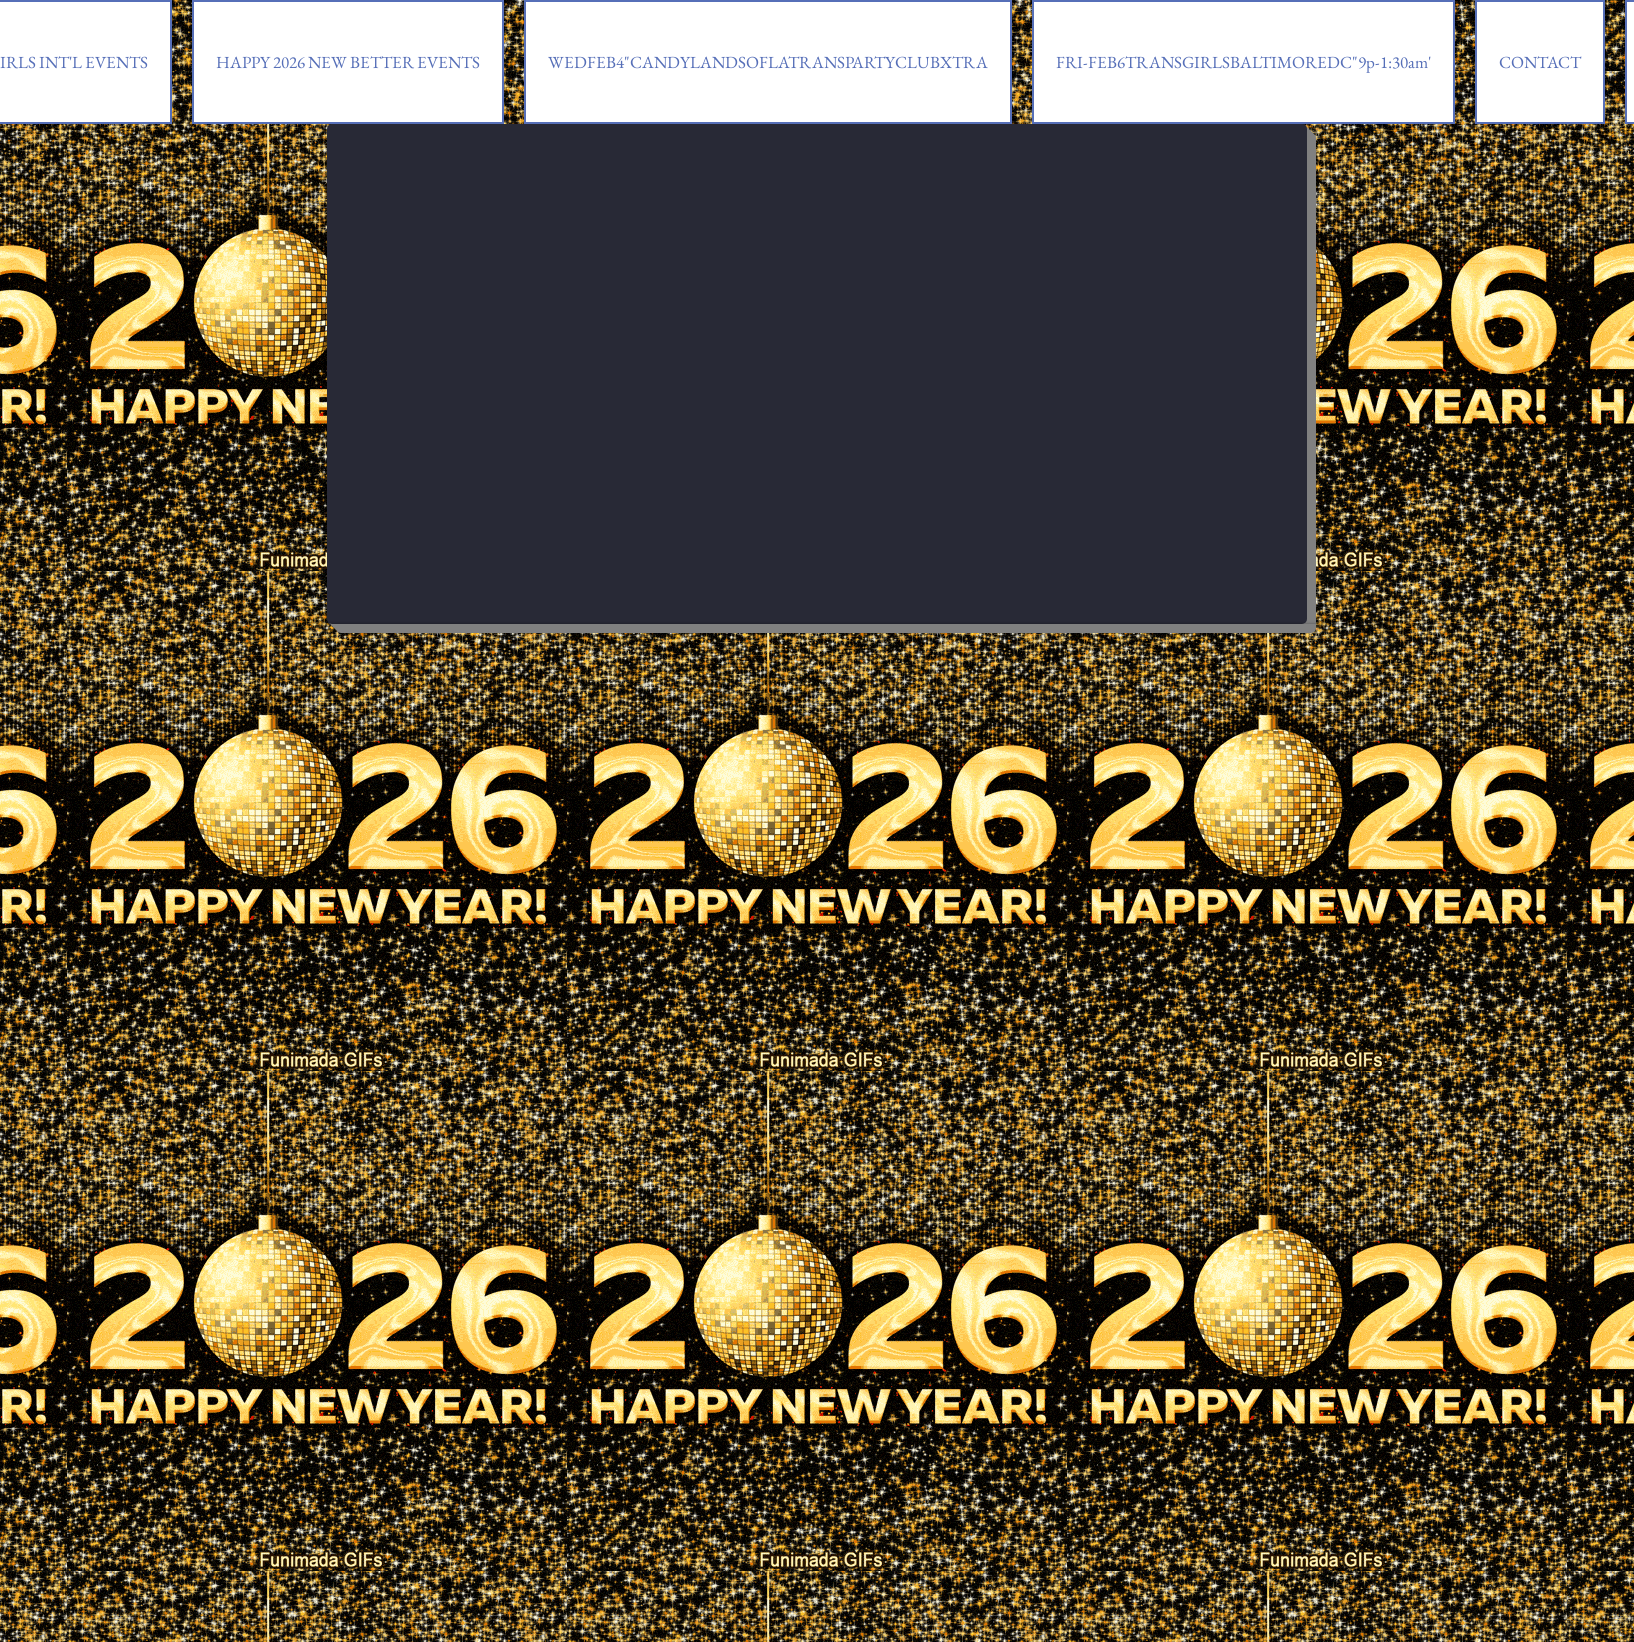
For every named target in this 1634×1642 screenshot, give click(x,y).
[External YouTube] (817, 348)
